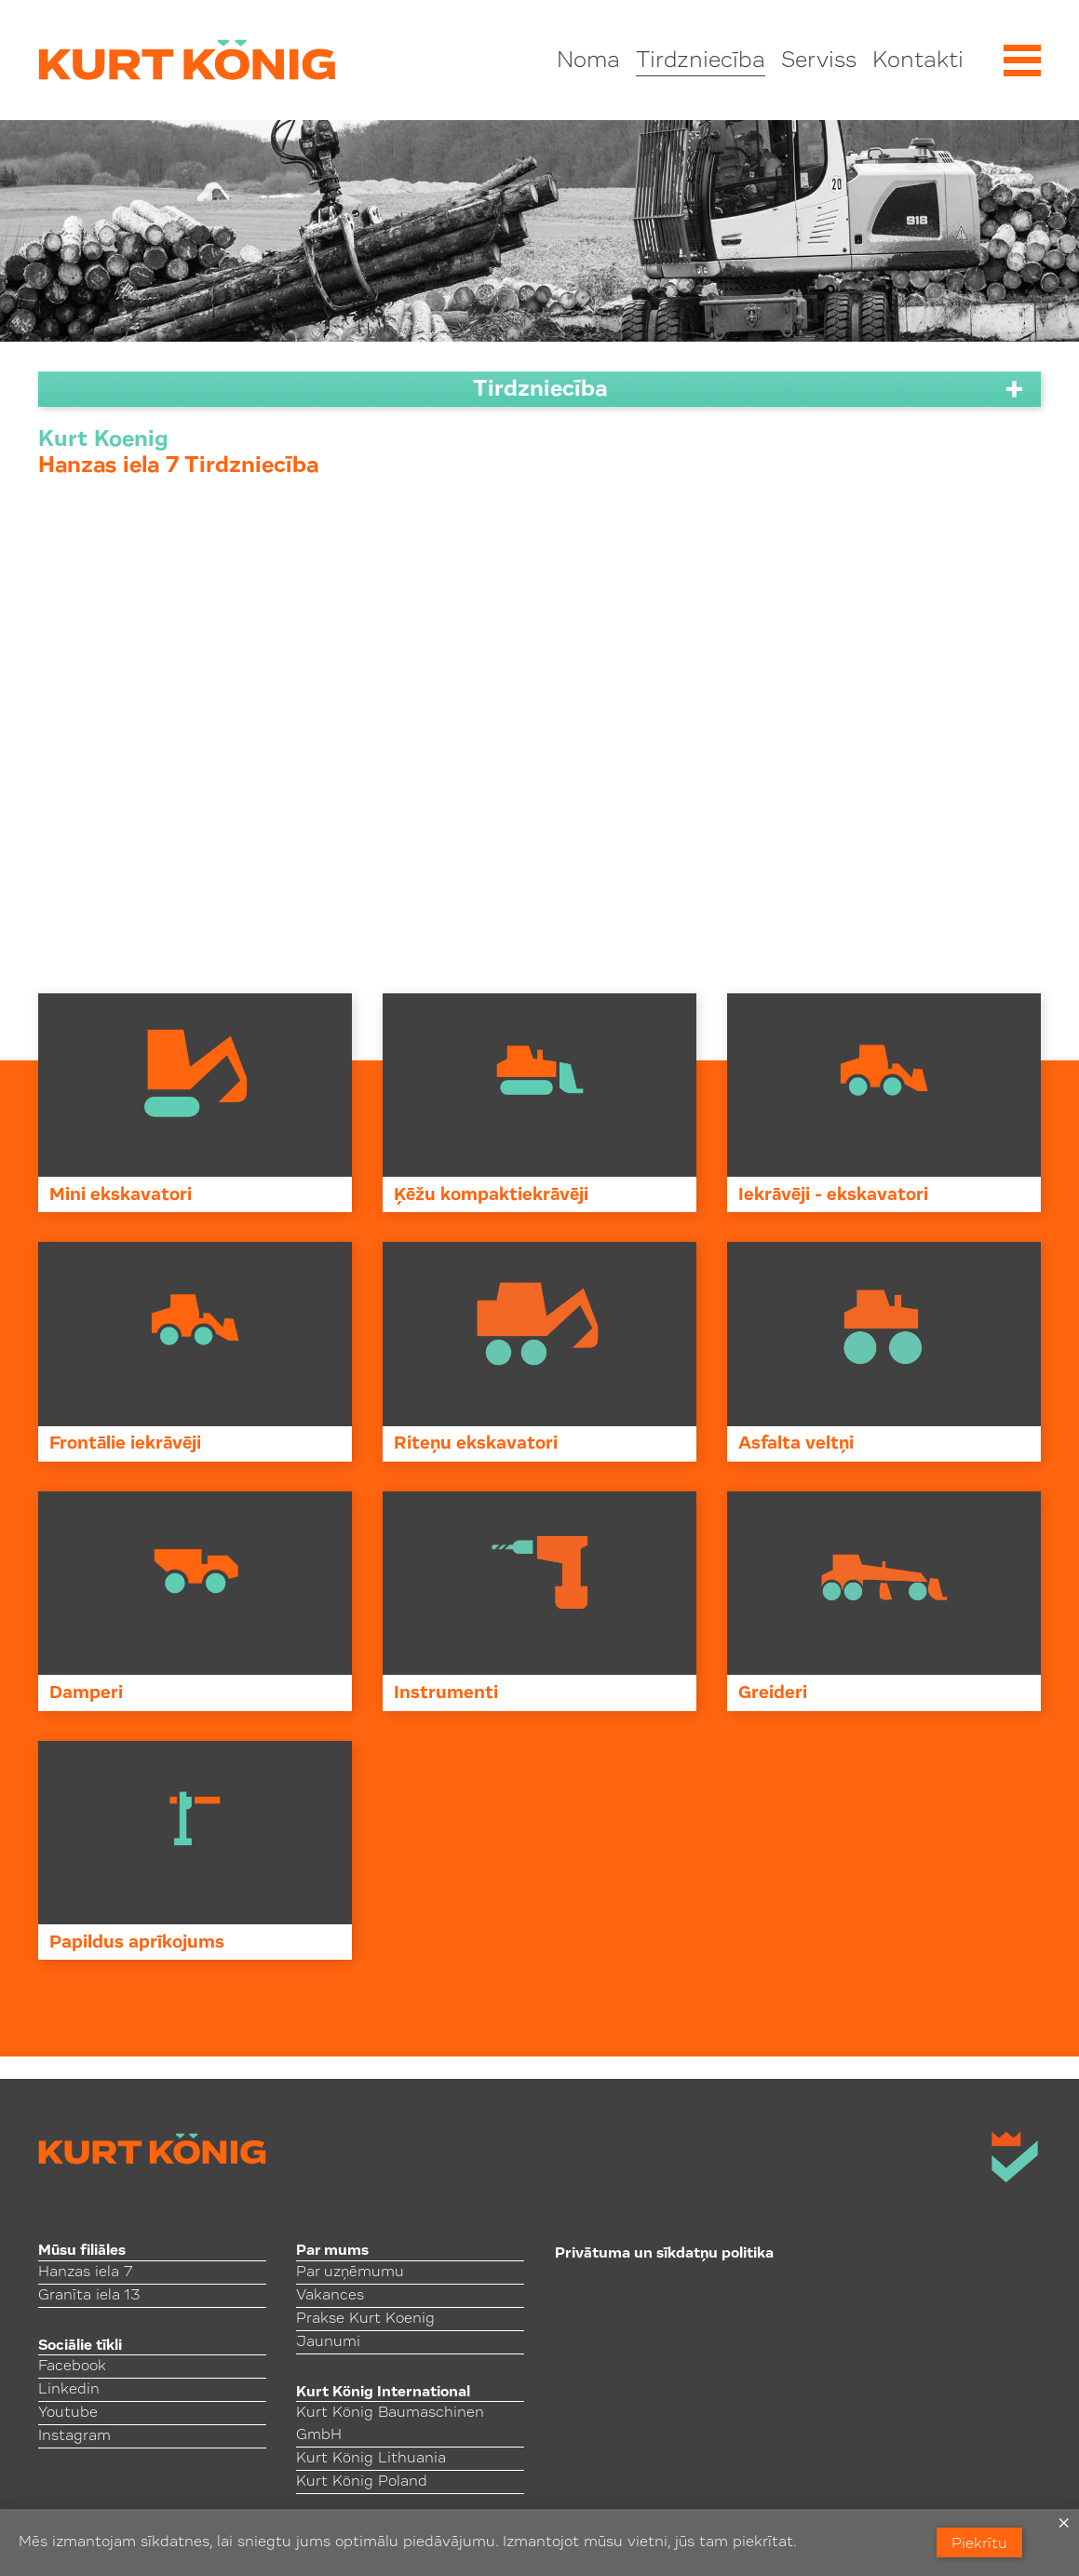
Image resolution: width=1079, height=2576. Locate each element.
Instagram (74, 2436)
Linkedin (69, 2389)
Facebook (72, 2366)
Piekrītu (979, 2544)
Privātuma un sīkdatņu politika (664, 2253)
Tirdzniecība (700, 61)
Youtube (68, 2413)
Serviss (818, 61)
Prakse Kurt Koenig (365, 2319)
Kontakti (918, 61)
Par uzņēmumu (350, 2272)
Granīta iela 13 (89, 2295)
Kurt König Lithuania (371, 2458)
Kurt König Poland (361, 2482)
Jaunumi (328, 2342)
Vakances (330, 2295)
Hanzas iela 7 (85, 2272)
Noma (588, 61)
